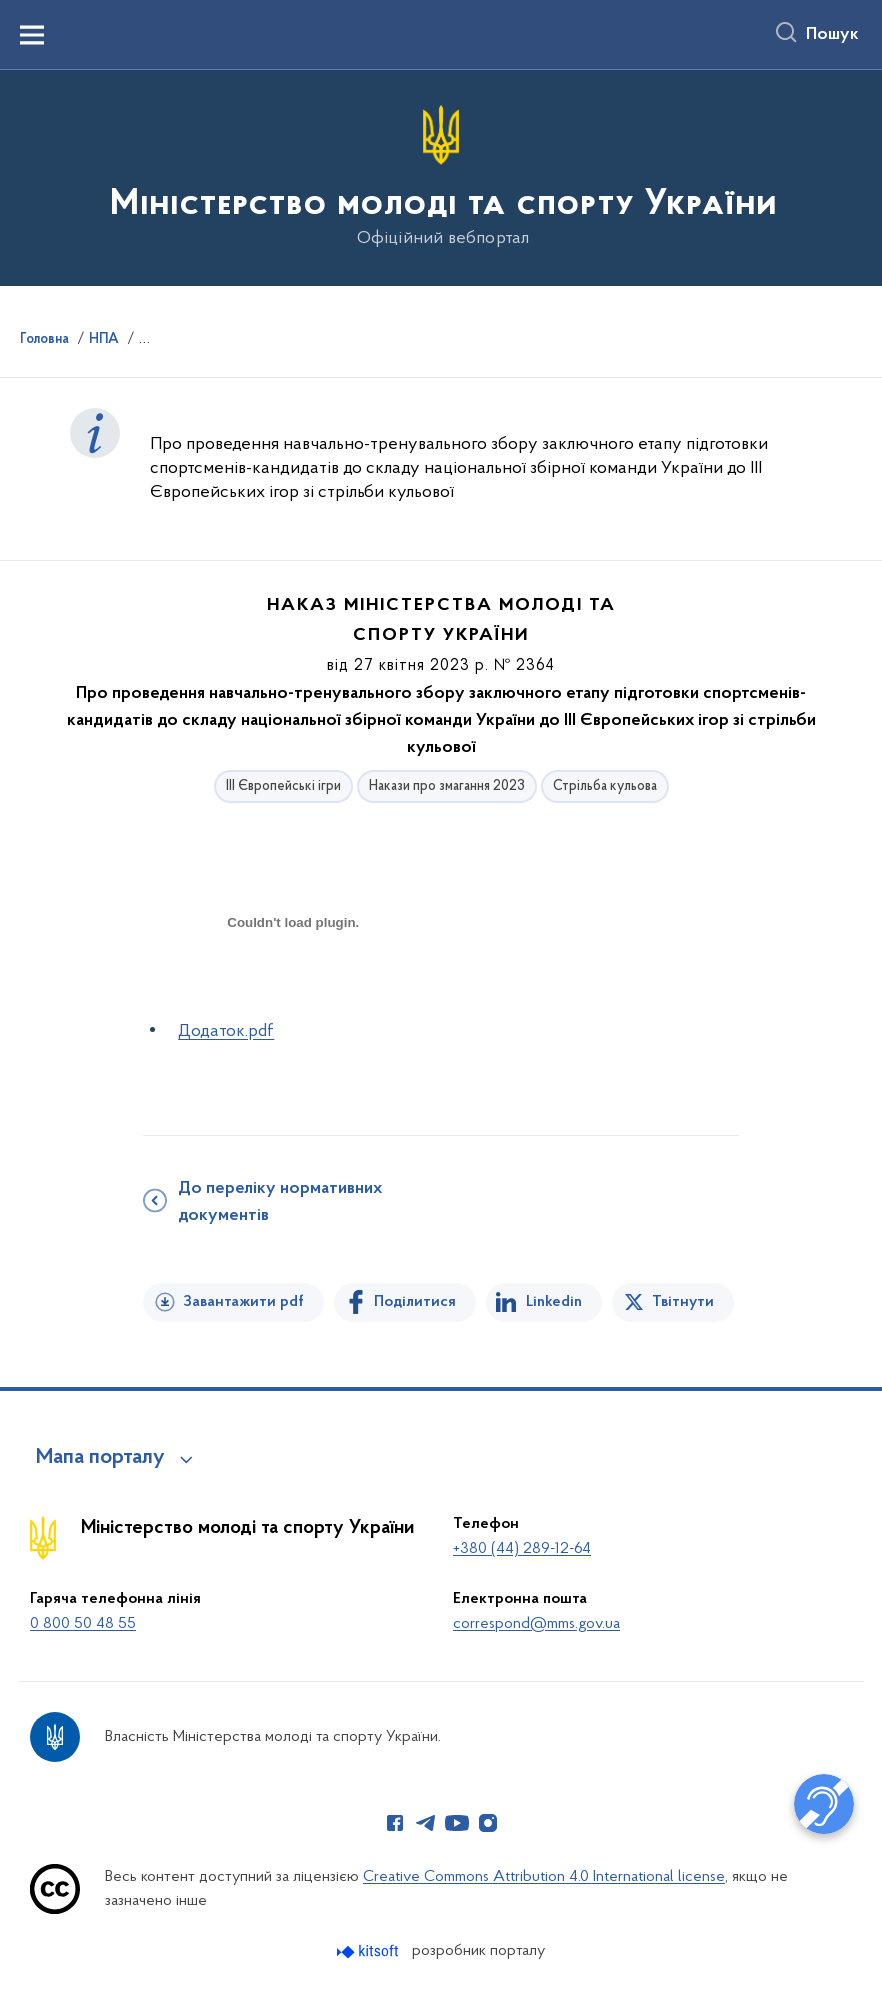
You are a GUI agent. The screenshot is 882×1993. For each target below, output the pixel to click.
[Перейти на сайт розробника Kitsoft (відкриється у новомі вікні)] (369, 1951)
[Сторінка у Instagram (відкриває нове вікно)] (488, 1823)
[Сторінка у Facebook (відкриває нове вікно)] (395, 1823)
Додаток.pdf (226, 1031)
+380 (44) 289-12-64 (522, 1549)
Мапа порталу (100, 1458)
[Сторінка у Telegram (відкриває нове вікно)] (426, 1823)
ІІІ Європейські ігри (283, 786)
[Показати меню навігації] (32, 35)
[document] (293, 993)
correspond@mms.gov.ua (536, 1624)
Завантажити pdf (243, 1302)
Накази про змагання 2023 (447, 786)
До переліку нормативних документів (280, 1202)
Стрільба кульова (605, 786)
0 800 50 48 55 (83, 1624)
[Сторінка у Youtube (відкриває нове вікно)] (457, 1823)
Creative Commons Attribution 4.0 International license (544, 1877)
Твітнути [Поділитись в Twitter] (683, 1302)
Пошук (832, 35)
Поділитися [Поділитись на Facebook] (415, 1302)
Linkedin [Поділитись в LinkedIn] (554, 1302)
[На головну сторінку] (441, 176)
